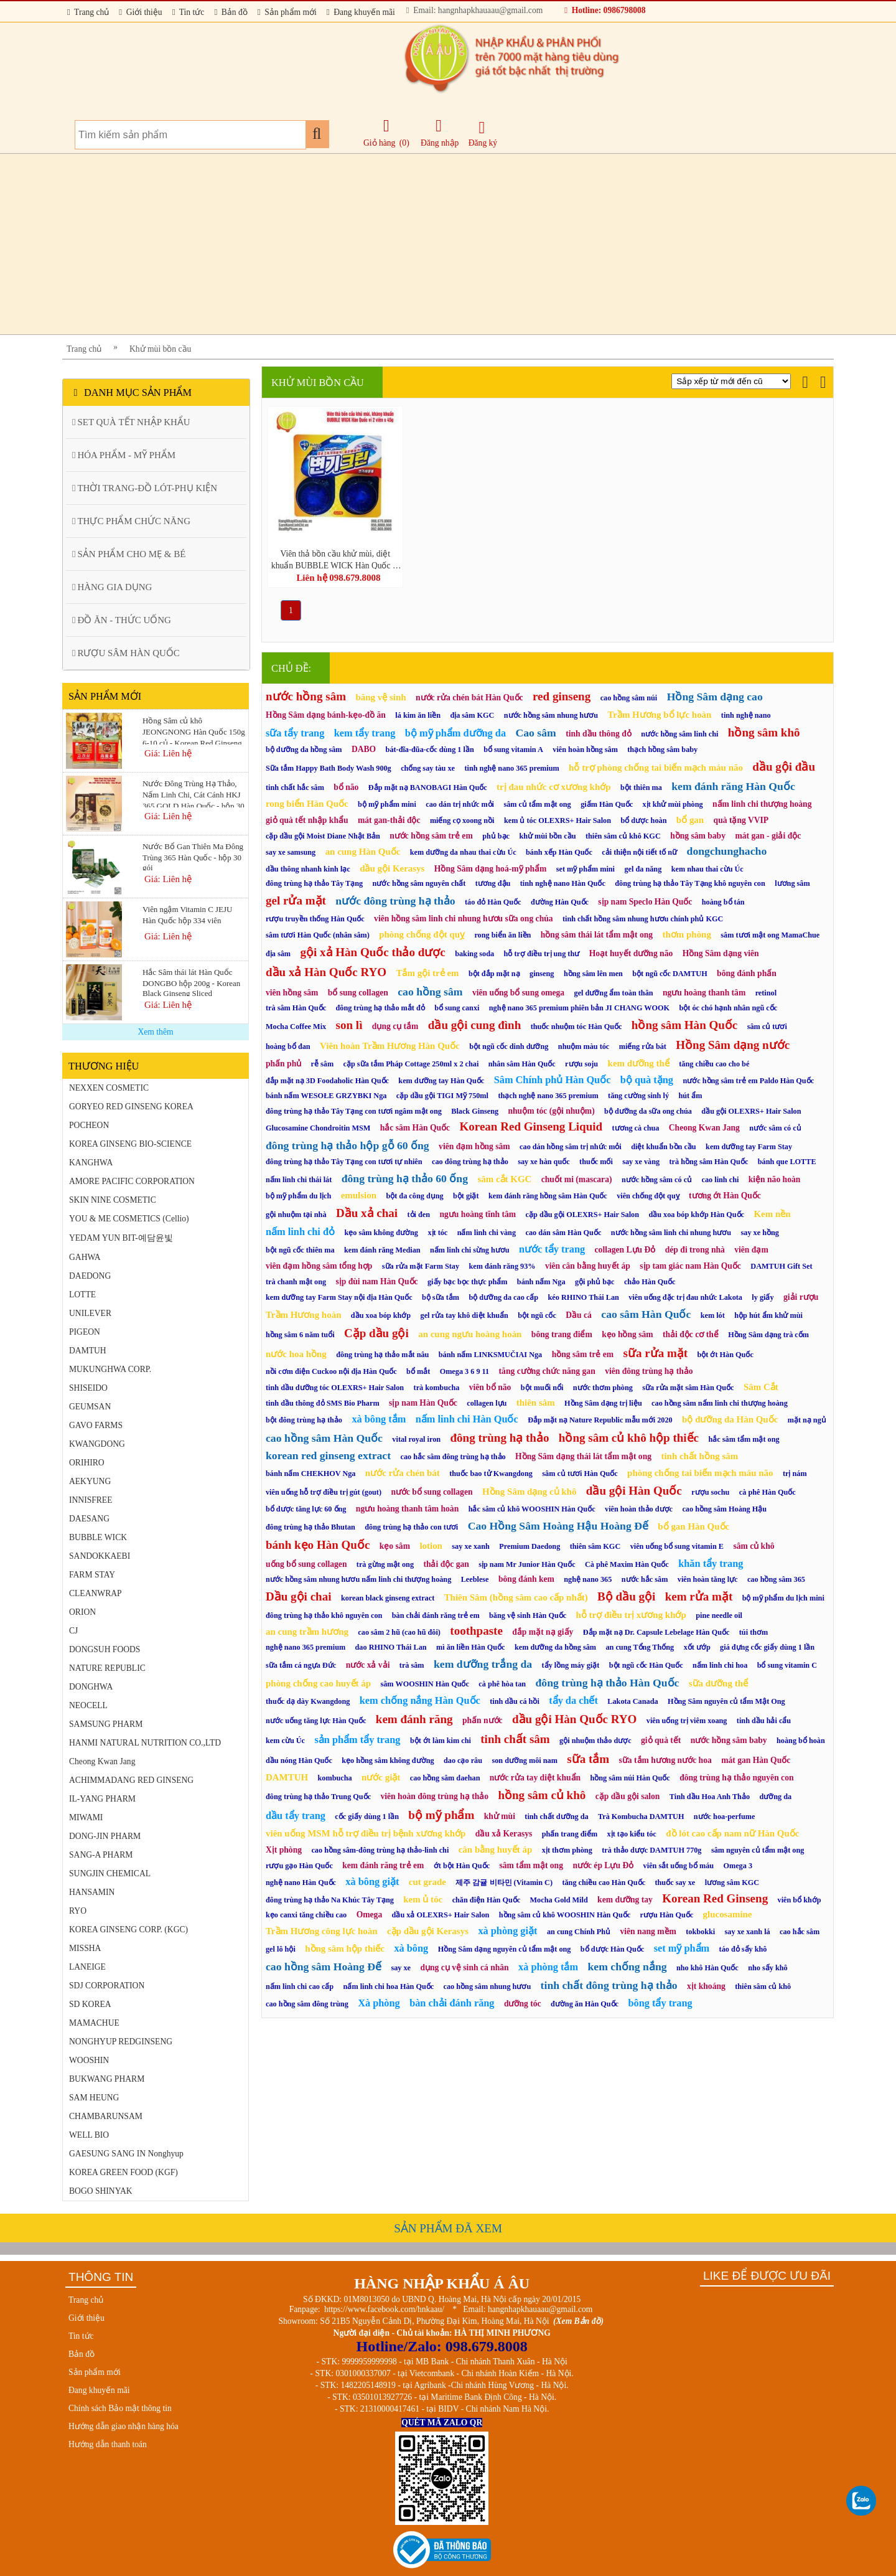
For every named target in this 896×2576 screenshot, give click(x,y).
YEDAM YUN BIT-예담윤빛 (121, 1238)
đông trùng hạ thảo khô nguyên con (324, 1615)
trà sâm (411, 1665)
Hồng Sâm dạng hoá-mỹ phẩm (490, 868)
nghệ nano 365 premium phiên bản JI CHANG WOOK (579, 1008)
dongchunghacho (727, 851)
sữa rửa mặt (655, 1353)
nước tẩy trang (552, 1249)
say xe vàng (641, 1161)
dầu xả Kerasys (504, 1833)
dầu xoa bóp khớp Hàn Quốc (696, 1214)
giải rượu (800, 1297)
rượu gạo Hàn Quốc (299, 1865)
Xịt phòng (284, 1849)
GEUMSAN (90, 1406)
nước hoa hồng (296, 1354)
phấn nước (482, 1720)
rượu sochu (710, 1492)
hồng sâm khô (764, 732)
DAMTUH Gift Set (781, 1266)
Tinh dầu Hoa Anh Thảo (710, 1796)
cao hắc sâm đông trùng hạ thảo (452, 1456)
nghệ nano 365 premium (305, 1647)
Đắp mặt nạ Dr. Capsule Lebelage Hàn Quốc (656, 1632)
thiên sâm (535, 1403)
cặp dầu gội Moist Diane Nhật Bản (323, 836)
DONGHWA (91, 1686)
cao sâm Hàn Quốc (646, 1314)
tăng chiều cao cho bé (714, 1064)
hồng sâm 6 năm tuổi (300, 1334)
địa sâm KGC (472, 715)
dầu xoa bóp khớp (381, 1315)
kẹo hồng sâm (627, 1334)
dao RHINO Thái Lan (391, 1647)
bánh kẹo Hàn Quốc (318, 1544)
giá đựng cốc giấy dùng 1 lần (767, 1647)
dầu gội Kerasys (392, 868)
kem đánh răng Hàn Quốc (733, 786)
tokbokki (700, 1931)
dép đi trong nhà (695, 1249)
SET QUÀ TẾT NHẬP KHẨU (131, 422)
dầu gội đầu (783, 766)
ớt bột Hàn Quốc (462, 1865)
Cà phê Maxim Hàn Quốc (627, 1564)
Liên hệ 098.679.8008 (338, 578)
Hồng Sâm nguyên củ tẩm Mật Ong (726, 1701)
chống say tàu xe (428, 768)
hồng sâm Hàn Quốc (684, 1025)
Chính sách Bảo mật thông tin (120, 2408)
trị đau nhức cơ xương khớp (554, 787)
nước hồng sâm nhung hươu (551, 715)
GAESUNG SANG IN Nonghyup (126, 2153)
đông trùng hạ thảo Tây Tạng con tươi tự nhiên (344, 1161)
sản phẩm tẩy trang (357, 1740)
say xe (401, 1967)
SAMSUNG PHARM (105, 1724)
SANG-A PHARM (101, 1854)
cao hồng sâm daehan (445, 1778)
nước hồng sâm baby (729, 1740)
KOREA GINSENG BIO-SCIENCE (130, 1144)
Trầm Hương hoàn (303, 1315)
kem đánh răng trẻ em (383, 1865)
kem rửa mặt (699, 1596)
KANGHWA (91, 1162)
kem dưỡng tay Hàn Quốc (441, 1080)
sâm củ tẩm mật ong (537, 804)
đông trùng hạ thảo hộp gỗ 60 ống (347, 1145)
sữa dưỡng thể (718, 1683)
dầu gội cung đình (474, 1025)
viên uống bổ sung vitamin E (677, 1546)
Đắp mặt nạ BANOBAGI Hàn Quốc (427, 787)
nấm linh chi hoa (720, 1665)
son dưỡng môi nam (524, 1760)
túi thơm (753, 1632)
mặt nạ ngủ (807, 1420)
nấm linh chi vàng (486, 1232)
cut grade (427, 1882)
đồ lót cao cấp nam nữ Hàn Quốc (732, 1833)
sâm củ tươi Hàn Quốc (579, 1473)
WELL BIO (89, 2135)
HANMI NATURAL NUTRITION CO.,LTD (145, 1742)
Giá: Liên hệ (168, 753)
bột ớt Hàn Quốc (726, 1354)
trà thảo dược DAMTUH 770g (651, 1850)
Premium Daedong (529, 1546)
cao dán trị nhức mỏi (460, 804)
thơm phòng (687, 934)
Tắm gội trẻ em (427, 973)
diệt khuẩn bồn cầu (663, 1146)
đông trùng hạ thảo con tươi (411, 1527)
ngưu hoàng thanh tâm (704, 992)
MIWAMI (86, 1817)
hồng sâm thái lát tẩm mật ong (597, 934)
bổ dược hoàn (643, 820)
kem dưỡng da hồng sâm (555, 1647)
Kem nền (772, 1214)
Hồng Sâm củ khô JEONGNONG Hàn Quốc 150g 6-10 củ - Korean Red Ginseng (193, 730)
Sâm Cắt (761, 1387)
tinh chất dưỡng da (556, 1816)
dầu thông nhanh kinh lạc (308, 869)
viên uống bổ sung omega (518, 992)
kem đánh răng (414, 1719)
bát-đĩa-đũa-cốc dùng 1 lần (430, 749)
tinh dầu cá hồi (514, 1701)
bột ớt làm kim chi (440, 1740)
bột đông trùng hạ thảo (304, 1420)
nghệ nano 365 (588, 1579)
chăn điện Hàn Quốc (486, 1900)
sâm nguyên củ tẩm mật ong (757, 1850)
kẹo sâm (395, 1546)
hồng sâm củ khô (542, 1795)
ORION (82, 1612)
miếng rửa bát (642, 1046)
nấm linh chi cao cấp (300, 1986)
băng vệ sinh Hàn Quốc (527, 1615)
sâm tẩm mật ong (531, 1865)
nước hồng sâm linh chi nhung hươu (671, 1232)
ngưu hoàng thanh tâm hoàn (407, 1508)
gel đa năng (642, 869)
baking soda (474, 953)
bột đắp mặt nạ (494, 973)
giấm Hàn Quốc (607, 804)
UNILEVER (90, 1313)
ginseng (542, 973)
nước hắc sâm (645, 1579)
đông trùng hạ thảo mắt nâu (382, 1354)
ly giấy (762, 1297)
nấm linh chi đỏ (300, 1232)
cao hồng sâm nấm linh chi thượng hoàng (719, 1403)
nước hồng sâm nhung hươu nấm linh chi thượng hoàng (358, 1579)
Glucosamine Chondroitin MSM (318, 1128)
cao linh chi (720, 1179)
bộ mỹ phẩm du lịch (298, 1196)
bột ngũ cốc (537, 1315)
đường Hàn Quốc (560, 902)
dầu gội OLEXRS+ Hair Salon (751, 1111)
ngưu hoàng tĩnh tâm (478, 1214)
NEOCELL (88, 1705)
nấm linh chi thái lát (299, 1179)
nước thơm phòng (603, 1387)
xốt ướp (697, 1647)
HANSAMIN (91, 1892)
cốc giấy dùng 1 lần (367, 1816)
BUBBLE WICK (98, 1537)
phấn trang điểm (569, 1834)
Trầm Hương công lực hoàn (322, 1931)
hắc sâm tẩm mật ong (743, 1439)
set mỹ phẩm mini (585, 869)
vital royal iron (416, 1439)
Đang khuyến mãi (361, 12)
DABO (364, 749)
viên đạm (751, 1249)
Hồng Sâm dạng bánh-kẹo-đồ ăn (326, 715)
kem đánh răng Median (382, 1250)
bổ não (346, 787)
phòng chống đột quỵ (422, 934)
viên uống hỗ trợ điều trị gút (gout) (323, 1492)
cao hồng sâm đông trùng (307, 2004)
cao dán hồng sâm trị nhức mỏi (571, 1146)
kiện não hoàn (775, 1179)
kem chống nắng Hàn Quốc (420, 1700)
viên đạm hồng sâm (474, 1146)
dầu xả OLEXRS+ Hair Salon (441, 1915)
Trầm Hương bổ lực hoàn (659, 715)
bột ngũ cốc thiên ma (300, 1250)
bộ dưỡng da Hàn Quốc (730, 1419)
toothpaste (476, 1630)
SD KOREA (90, 2004)
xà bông (411, 1948)
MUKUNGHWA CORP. (110, 1369)
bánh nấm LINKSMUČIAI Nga (490, 1354)
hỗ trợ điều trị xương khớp (631, 1615)
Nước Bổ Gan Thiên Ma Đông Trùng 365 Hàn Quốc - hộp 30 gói (192, 856)
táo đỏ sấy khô (743, 1949)
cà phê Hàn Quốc (767, 1492)
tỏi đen (419, 1214)
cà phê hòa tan (502, 1684)
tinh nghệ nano (746, 715)
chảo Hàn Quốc (650, 1281)
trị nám (795, 1473)
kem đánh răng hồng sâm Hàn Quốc (547, 1196)
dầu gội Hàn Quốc (634, 1490)
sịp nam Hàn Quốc (423, 1403)
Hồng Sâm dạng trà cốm (768, 1334)
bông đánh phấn (747, 973)
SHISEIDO (88, 1388)
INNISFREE (90, 1500)
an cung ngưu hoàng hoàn (469, 1334)
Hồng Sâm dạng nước (733, 1044)
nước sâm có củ (775, 1128)
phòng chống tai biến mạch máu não (700, 1473)
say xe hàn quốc (543, 1161)
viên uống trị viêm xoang (686, 1720)
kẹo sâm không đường (381, 1232)
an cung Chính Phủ (578, 1931)
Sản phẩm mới (287, 12)
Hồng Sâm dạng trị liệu (603, 1403)
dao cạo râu (463, 1760)
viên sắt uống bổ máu (678, 1865)
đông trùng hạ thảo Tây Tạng (314, 883)
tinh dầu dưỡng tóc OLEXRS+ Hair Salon (335, 1387)
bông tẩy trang (660, 2003)
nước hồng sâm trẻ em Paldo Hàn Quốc (748, 1080)
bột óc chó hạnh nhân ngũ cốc (728, 1008)
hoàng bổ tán (723, 902)
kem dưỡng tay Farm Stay (749, 1146)
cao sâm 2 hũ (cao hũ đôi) (399, 1632)
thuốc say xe (675, 1882)
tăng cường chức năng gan (547, 1371)
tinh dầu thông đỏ (599, 733)
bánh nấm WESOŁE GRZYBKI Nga (326, 1095)
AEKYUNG (90, 1481)
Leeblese (475, 1579)
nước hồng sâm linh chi (679, 734)
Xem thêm (155, 1032)
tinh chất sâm (514, 1739)
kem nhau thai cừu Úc (707, 869)
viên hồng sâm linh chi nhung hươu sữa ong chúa (463, 918)
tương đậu (493, 883)
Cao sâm (535, 732)
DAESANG (89, 1518)
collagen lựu (486, 1403)
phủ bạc (496, 836)
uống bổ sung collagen (306, 1564)
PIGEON (84, 1332)
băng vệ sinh (380, 697)
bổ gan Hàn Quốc (693, 1526)
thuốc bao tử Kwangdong (491, 1473)
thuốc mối (596, 1161)
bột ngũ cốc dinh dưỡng (508, 1046)
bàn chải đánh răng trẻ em (436, 1615)
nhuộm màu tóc (583, 1046)
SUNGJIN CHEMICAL (110, 1873)
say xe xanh (471, 1546)
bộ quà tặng (646, 1080)
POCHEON (89, 1125)
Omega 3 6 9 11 (465, 1371)
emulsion (358, 1195)
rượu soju (581, 1064)
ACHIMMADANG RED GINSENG (131, 1780)
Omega (370, 1914)
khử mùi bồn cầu (547, 836)
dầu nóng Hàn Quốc (299, 1760)
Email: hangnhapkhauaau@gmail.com (474, 10)
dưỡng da (775, 1796)
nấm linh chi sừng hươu (470, 1250)
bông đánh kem (526, 1579)
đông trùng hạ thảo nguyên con (736, 1777)
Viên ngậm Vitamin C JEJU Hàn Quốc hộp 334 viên (187, 915)
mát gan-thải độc (389, 820)
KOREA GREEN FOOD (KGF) (123, 2172)
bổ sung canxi (456, 1008)
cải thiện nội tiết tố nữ (639, 852)
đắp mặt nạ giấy (542, 1632)
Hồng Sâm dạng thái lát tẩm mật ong (583, 1456)
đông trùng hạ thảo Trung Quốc (318, 1796)
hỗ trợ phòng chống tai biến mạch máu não (656, 768)
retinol (766, 993)
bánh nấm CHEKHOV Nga (310, 1473)
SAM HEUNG (94, 2097)
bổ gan (690, 820)
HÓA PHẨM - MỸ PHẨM (123, 455)
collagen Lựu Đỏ (625, 1249)
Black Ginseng (474, 1111)
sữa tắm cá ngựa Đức (301, 1665)
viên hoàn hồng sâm (585, 749)
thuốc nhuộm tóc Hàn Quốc (576, 1026)
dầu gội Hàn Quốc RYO (574, 1719)
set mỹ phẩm (682, 1948)
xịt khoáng (706, 1986)
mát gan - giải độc (768, 835)
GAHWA (85, 1257)
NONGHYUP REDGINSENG (120, 2041)
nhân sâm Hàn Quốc (522, 1064)
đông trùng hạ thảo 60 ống (405, 1178)
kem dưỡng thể (639, 1063)
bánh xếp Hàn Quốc (559, 852)
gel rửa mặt (296, 900)
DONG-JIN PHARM (105, 1836)
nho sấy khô (767, 1967)
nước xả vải (368, 1665)
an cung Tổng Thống (639, 1647)
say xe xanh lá (747, 1931)
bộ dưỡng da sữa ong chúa (648, 1111)
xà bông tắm (379, 1419)
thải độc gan (446, 1564)
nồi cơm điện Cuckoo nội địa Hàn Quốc (331, 1371)
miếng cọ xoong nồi (462, 820)
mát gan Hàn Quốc (755, 1760)
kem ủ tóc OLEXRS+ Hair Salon (557, 820)
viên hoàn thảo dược (639, 1509)
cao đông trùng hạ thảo (470, 1161)
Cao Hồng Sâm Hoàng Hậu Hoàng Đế (558, 1526)
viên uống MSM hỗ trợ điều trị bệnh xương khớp (365, 1833)
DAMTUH (87, 1350)
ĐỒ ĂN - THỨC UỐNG (121, 620)
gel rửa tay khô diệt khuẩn (464, 1315)
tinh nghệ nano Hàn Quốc (562, 883)
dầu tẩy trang (295, 1816)
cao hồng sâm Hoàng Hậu (724, 1509)
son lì (349, 1025)
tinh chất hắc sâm (295, 787)
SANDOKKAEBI (99, 1556)
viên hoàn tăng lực (708, 1579)
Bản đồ (230, 12)
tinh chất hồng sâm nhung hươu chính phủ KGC (642, 918)
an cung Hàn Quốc (363, 852)
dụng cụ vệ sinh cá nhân (464, 1967)
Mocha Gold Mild (559, 1900)
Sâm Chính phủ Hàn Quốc (552, 1080)
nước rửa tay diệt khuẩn (535, 1777)
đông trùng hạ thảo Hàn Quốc (607, 1682)
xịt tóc (437, 1232)
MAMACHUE (94, 2023)
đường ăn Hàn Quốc (584, 2004)
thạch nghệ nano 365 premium (548, 1095)
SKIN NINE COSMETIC (112, 1200)
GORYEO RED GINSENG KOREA (131, 1106)
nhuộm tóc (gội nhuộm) (551, 1111)
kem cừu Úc (285, 1740)
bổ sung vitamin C (787, 1665)
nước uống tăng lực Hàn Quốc (316, 1720)
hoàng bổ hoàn (801, 1740)
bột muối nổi (542, 1387)
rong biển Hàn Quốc (307, 804)
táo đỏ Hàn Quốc (493, 902)
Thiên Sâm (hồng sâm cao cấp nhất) (516, 1597)
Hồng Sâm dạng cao (715, 696)
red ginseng (561, 696)
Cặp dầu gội (376, 1333)
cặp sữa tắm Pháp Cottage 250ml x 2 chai (411, 1064)
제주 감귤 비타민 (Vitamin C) (504, 1882)
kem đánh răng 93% (502, 1266)
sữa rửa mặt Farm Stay (420, 1266)
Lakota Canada (632, 1701)
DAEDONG (90, 1276)
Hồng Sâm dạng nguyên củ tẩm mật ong (504, 1949)
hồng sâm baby (698, 835)
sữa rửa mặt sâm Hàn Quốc (688, 1387)
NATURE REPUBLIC (107, 1668)
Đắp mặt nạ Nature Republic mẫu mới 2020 (600, 1420)
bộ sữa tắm (440, 1297)
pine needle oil (719, 1615)
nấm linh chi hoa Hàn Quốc (388, 1986)
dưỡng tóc (522, 2003)
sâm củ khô (753, 1546)
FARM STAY (92, 1574)
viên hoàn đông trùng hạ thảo (435, 1796)
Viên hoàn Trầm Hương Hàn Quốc (390, 1046)
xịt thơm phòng (567, 1850)
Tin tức (188, 12)
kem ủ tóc (422, 1899)
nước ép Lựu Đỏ (602, 1865)
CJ (73, 1630)
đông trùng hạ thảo (499, 1437)
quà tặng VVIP (741, 820)
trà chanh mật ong (296, 1281)
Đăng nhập (440, 133)
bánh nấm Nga (541, 1281)
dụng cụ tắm (395, 1026)
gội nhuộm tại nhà (296, 1214)
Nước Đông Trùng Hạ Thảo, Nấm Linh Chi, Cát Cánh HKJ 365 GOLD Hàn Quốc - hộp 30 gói (193, 793)
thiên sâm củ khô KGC (623, 836)
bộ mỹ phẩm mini (387, 804)
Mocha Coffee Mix (296, 1026)
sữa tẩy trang (295, 733)
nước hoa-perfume (724, 1816)
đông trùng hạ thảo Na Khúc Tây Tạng (330, 1900)
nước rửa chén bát (402, 1473)
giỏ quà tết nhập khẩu (307, 820)
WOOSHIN (89, 2060)
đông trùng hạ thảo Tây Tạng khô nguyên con (690, 883)
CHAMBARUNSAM (105, 2116)
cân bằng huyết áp (496, 1849)
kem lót (713, 1315)
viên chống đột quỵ (648, 1196)
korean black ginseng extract (387, 1598)
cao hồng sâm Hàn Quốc (324, 1438)
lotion (430, 1546)
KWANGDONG (97, 1444)
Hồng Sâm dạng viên (721, 953)
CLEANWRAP (95, 1593)
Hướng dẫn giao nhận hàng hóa (123, 2426)
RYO (77, 1911)
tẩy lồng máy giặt (571, 1665)
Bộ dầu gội (626, 1596)
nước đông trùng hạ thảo (395, 901)
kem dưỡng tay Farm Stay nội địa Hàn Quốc (339, 1297)
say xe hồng (760, 1232)
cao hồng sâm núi (629, 697)
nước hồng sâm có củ (657, 1179)
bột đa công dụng (414, 1196)
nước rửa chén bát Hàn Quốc (469, 697)
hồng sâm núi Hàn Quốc (630, 1778)
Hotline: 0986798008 (604, 10)
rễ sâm (322, 1064)
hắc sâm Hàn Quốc (415, 1127)
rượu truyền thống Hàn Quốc (315, 918)
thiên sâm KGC (595, 1546)
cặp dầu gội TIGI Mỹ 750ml (442, 1095)
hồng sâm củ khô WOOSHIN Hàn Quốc (564, 1915)
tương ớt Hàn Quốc (725, 1195)
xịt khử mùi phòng (673, 804)
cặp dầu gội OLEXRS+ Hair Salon (582, 1214)
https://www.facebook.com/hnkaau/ (384, 2309)
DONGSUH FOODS (104, 1649)
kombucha (335, 1778)
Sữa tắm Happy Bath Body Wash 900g (328, 768)
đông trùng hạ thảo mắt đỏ (379, 1008)
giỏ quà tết (661, 1740)
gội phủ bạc (594, 1281)
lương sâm (792, 883)
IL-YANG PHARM (102, 1798)
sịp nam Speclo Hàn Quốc (645, 901)
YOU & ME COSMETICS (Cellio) (129, 1218)
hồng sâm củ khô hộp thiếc (629, 1437)
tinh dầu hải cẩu (764, 1720)
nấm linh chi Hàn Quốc (467, 1419)
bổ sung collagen (358, 992)
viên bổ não (490, 1387)
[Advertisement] (435, 244)
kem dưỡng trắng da (483, 1664)
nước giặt (381, 1777)
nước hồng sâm (306, 696)
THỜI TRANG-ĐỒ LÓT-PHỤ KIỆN (144, 488)
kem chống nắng (626, 1966)
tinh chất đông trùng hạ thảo (609, 1985)
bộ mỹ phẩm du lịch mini (783, 1598)
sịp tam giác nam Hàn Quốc (690, 1266)
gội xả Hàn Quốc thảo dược (372, 952)
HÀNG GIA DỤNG (112, 587)
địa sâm (278, 953)
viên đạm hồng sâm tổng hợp (319, 1266)
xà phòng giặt (507, 1931)
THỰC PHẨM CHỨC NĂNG (131, 521)
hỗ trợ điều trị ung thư (542, 953)
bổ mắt (418, 1371)
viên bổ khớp (799, 1900)
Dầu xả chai (367, 1213)
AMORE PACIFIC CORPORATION (132, 1181)
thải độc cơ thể (691, 1334)
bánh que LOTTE (787, 1161)
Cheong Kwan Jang (102, 1761)
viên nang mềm (648, 1931)
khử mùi (499, 1816)
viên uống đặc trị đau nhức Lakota (685, 1297)
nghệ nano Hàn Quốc (301, 1882)
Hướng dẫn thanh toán (107, 2444)
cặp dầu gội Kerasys (428, 1931)
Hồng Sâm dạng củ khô (529, 1492)
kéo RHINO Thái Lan (583, 1297)
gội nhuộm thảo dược (595, 1740)
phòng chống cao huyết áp (318, 1683)
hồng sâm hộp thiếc (345, 1948)
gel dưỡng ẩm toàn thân (613, 993)
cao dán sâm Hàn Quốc (563, 1232)
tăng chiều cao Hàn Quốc (603, 1882)
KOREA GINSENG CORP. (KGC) (128, 1929)
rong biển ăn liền (502, 935)
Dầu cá (579, 1315)
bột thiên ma (641, 787)
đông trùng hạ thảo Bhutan (310, 1527)
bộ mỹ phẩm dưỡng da (455, 733)
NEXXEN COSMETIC (109, 1088)
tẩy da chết (573, 1700)
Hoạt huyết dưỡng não (631, 953)
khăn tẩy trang (710, 1563)
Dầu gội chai (298, 1596)
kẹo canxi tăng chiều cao (306, 1915)
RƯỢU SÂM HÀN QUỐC (126, 653)
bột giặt (466, 1196)
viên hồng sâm (292, 992)
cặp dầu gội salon (627, 1796)
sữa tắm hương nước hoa (665, 1760)
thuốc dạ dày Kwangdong (308, 1701)
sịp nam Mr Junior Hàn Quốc (526, 1564)
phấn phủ (283, 1063)
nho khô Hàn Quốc (707, 1967)
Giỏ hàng (379, 143)
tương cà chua (636, 1128)
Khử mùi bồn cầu (160, 349)
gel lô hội (281, 1949)
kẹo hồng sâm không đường (388, 1760)
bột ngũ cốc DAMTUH (669, 973)
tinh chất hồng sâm (699, 1456)
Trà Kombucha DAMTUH (641, 1816)
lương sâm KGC (732, 1882)
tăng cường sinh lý (638, 1095)
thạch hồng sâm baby (662, 749)
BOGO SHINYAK (101, 2191)
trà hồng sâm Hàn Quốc (708, 1161)
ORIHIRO (87, 1462)
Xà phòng (379, 2003)
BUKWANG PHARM (106, 2079)
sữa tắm (588, 1758)
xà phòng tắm (548, 1967)
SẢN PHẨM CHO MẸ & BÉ (128, 554)
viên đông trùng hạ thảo (649, 1371)
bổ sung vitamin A (513, 749)
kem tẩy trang (365, 733)
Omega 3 (737, 1865)
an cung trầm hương (307, 1632)
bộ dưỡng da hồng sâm (304, 749)
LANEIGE (87, 1967)
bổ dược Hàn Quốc (612, 1949)
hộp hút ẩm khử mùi (768, 1315)
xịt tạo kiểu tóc (631, 1834)
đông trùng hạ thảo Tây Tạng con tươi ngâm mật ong (354, 1111)
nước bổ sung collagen (431, 1492)
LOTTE (82, 1294)
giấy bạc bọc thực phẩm (467, 1281)
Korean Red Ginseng (715, 1898)
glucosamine (727, 1914)
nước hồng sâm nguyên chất (419, 883)
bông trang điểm (561, 1334)
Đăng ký (483, 134)
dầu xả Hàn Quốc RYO (326, 972)
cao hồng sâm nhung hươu (487, 1986)
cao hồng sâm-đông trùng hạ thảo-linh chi (380, 1850)
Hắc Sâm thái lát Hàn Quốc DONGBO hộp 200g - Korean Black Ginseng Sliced (191, 981)
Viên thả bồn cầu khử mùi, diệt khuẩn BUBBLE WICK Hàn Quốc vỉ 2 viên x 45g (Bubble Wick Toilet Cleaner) (335, 559)
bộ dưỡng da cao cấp (503, 1297)
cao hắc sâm (799, 1931)
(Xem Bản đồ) (578, 2321)
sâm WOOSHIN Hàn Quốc (424, 1684)
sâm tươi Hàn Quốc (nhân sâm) (318, 935)
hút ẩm (690, 1095)
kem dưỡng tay (625, 1899)
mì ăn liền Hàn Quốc (470, 1647)
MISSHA (85, 1948)
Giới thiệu (140, 12)
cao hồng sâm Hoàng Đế (323, 1966)
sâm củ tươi (767, 1026)
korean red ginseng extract (328, 1455)
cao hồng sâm (430, 991)
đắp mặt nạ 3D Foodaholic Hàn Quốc (327, 1080)
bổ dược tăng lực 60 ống (306, 1509)
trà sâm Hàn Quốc (296, 1008)
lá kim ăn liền (418, 715)
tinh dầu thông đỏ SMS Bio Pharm (323, 1403)
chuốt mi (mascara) (576, 1179)
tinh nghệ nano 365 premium (511, 768)
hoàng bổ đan (288, 1046)
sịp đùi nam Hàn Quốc (376, 1281)
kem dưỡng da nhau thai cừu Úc (463, 852)
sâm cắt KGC (504, 1179)
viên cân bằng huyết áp (587, 1266)
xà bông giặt (372, 1881)
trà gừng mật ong (385, 1564)
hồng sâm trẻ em (583, 1354)
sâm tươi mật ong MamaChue (770, 935)
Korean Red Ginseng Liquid (530, 1126)
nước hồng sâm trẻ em (431, 835)
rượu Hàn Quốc (667, 1915)
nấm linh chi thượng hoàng (761, 804)
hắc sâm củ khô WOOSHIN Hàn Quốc (532, 1509)
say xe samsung (290, 852)
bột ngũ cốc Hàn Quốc (646, 1665)
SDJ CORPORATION (106, 1985)
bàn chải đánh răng (451, 2003)
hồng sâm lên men (593, 973)
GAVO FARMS (96, 1425)
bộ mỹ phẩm (441, 1815)
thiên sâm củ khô (763, 1986)
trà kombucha (437, 1387)
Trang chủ (88, 12)
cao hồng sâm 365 (776, 1579)
